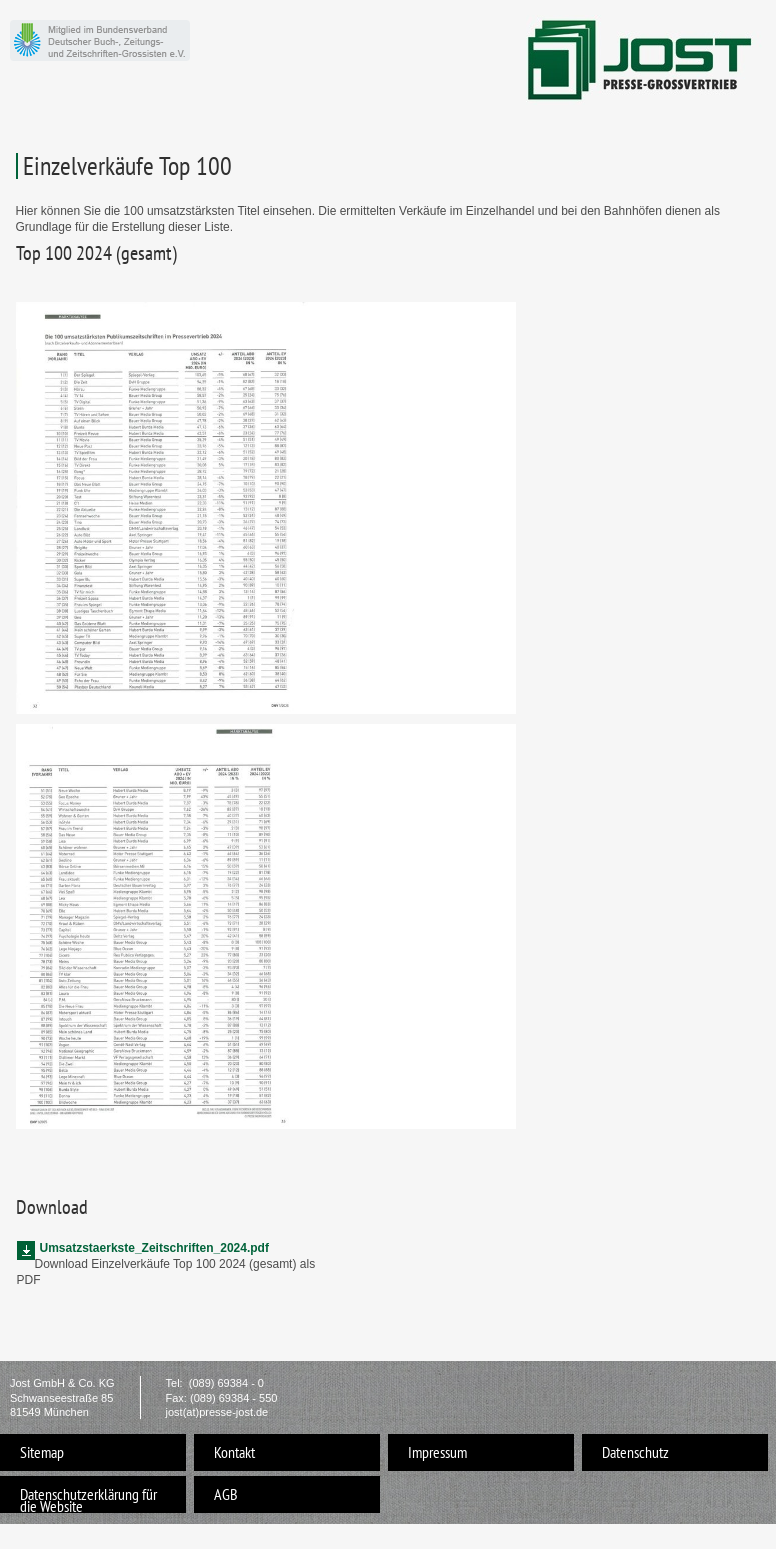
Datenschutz (635, 1452)
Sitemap (42, 1452)
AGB (226, 1494)
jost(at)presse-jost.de (217, 1412)
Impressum (437, 1452)
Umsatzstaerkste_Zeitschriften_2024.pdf (154, 1248)
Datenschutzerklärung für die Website (88, 1498)
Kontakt (234, 1452)
